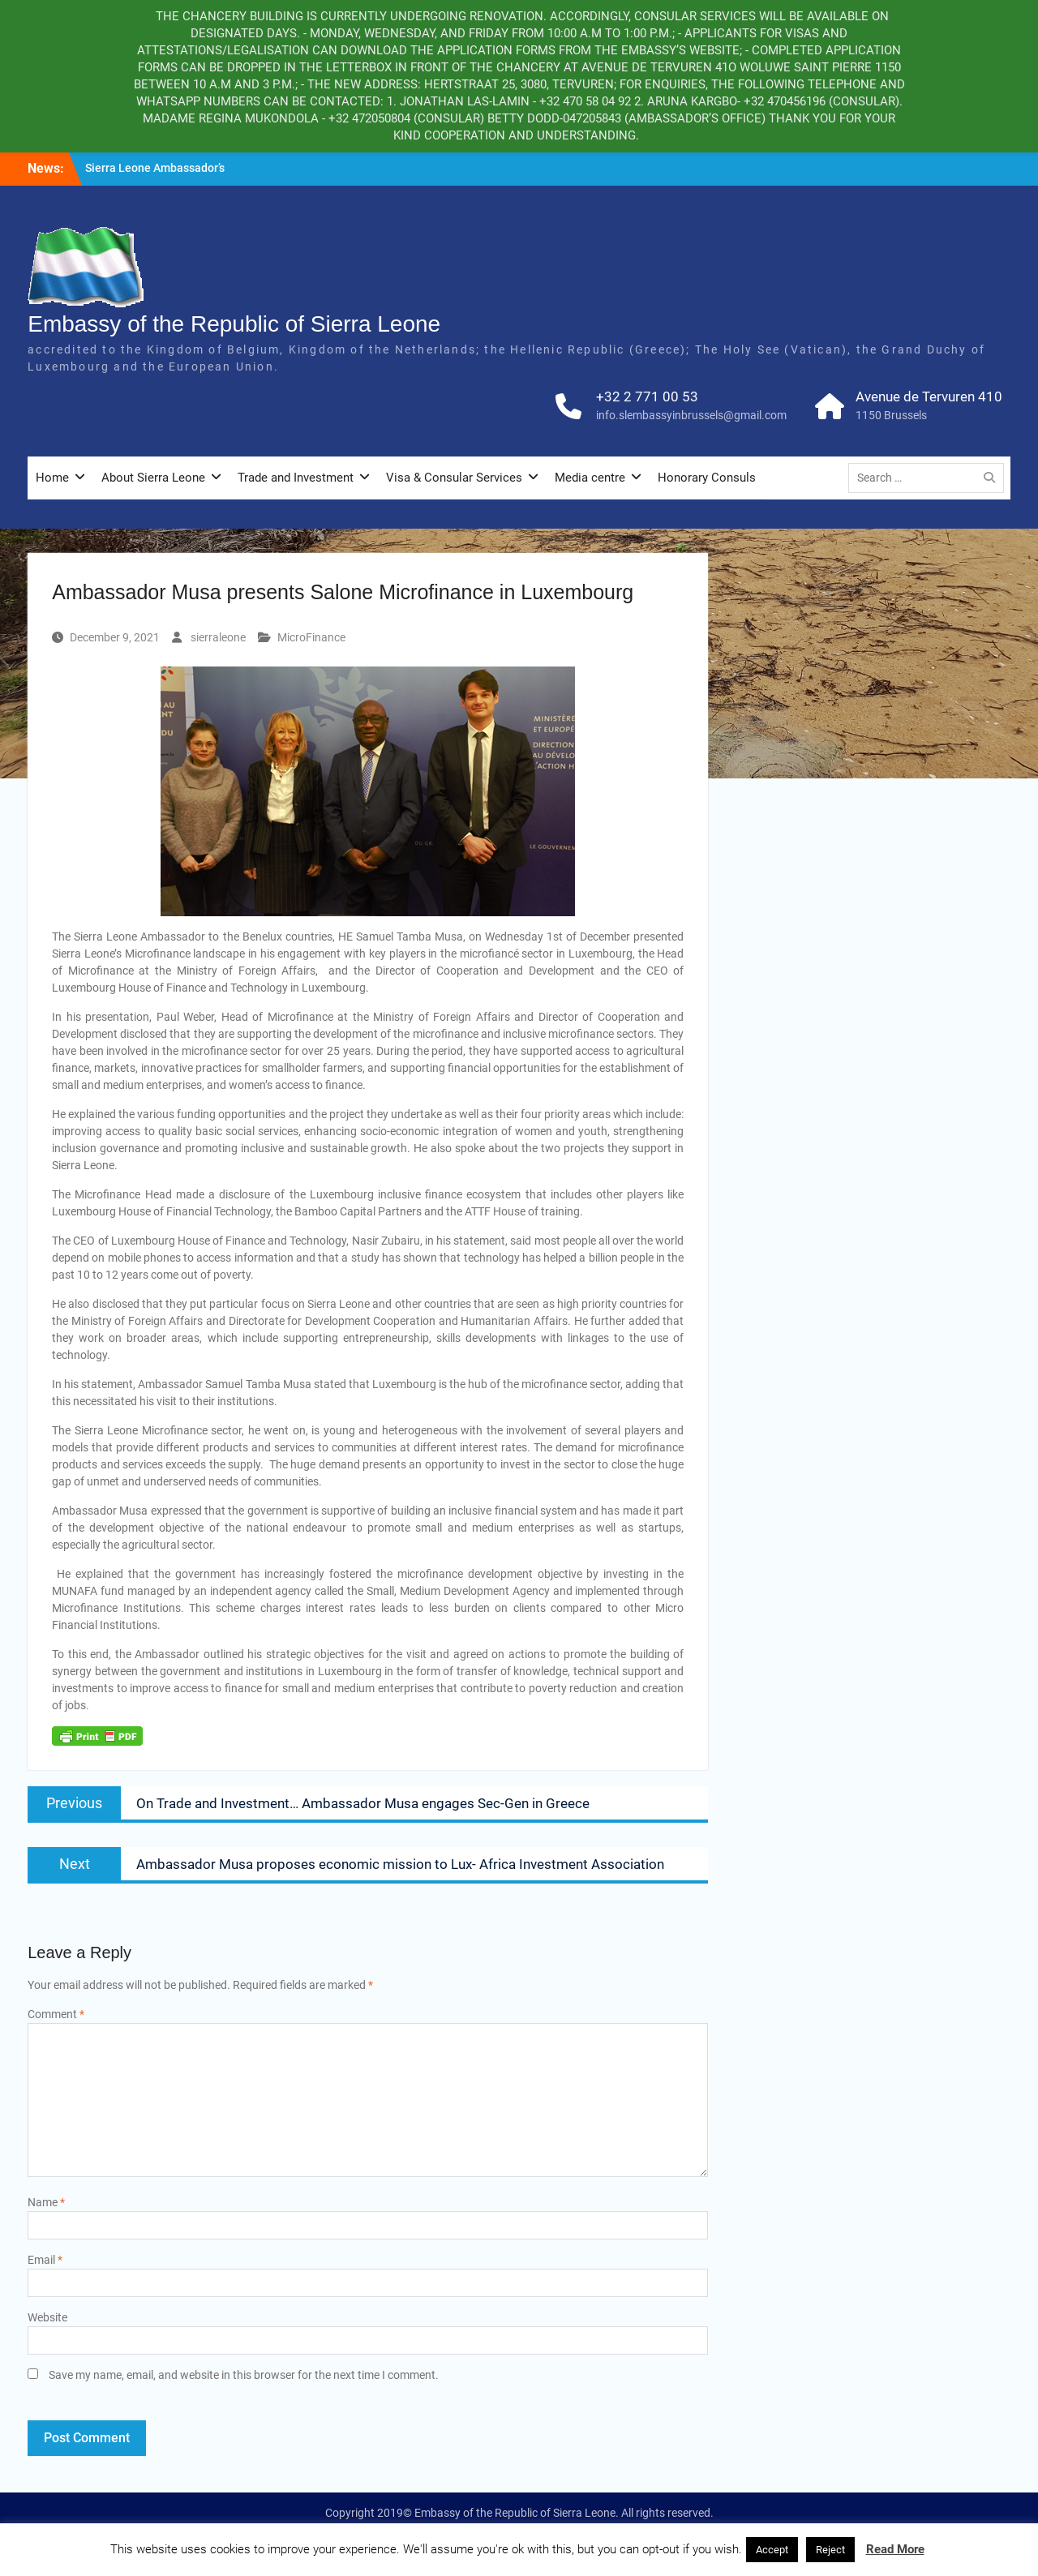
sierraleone (218, 637)
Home (52, 477)
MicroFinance (311, 637)
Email (45, 2259)
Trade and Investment (296, 477)
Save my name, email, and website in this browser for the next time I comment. (244, 2374)
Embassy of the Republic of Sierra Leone (234, 323)
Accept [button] (772, 2550)
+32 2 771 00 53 (647, 396)
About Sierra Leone (153, 477)
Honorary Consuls (707, 477)
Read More (895, 2549)
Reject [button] (830, 2550)
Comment (56, 2014)
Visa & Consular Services (454, 477)
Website (47, 2317)
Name (46, 2202)
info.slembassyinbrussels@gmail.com (691, 415)
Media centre (590, 477)
